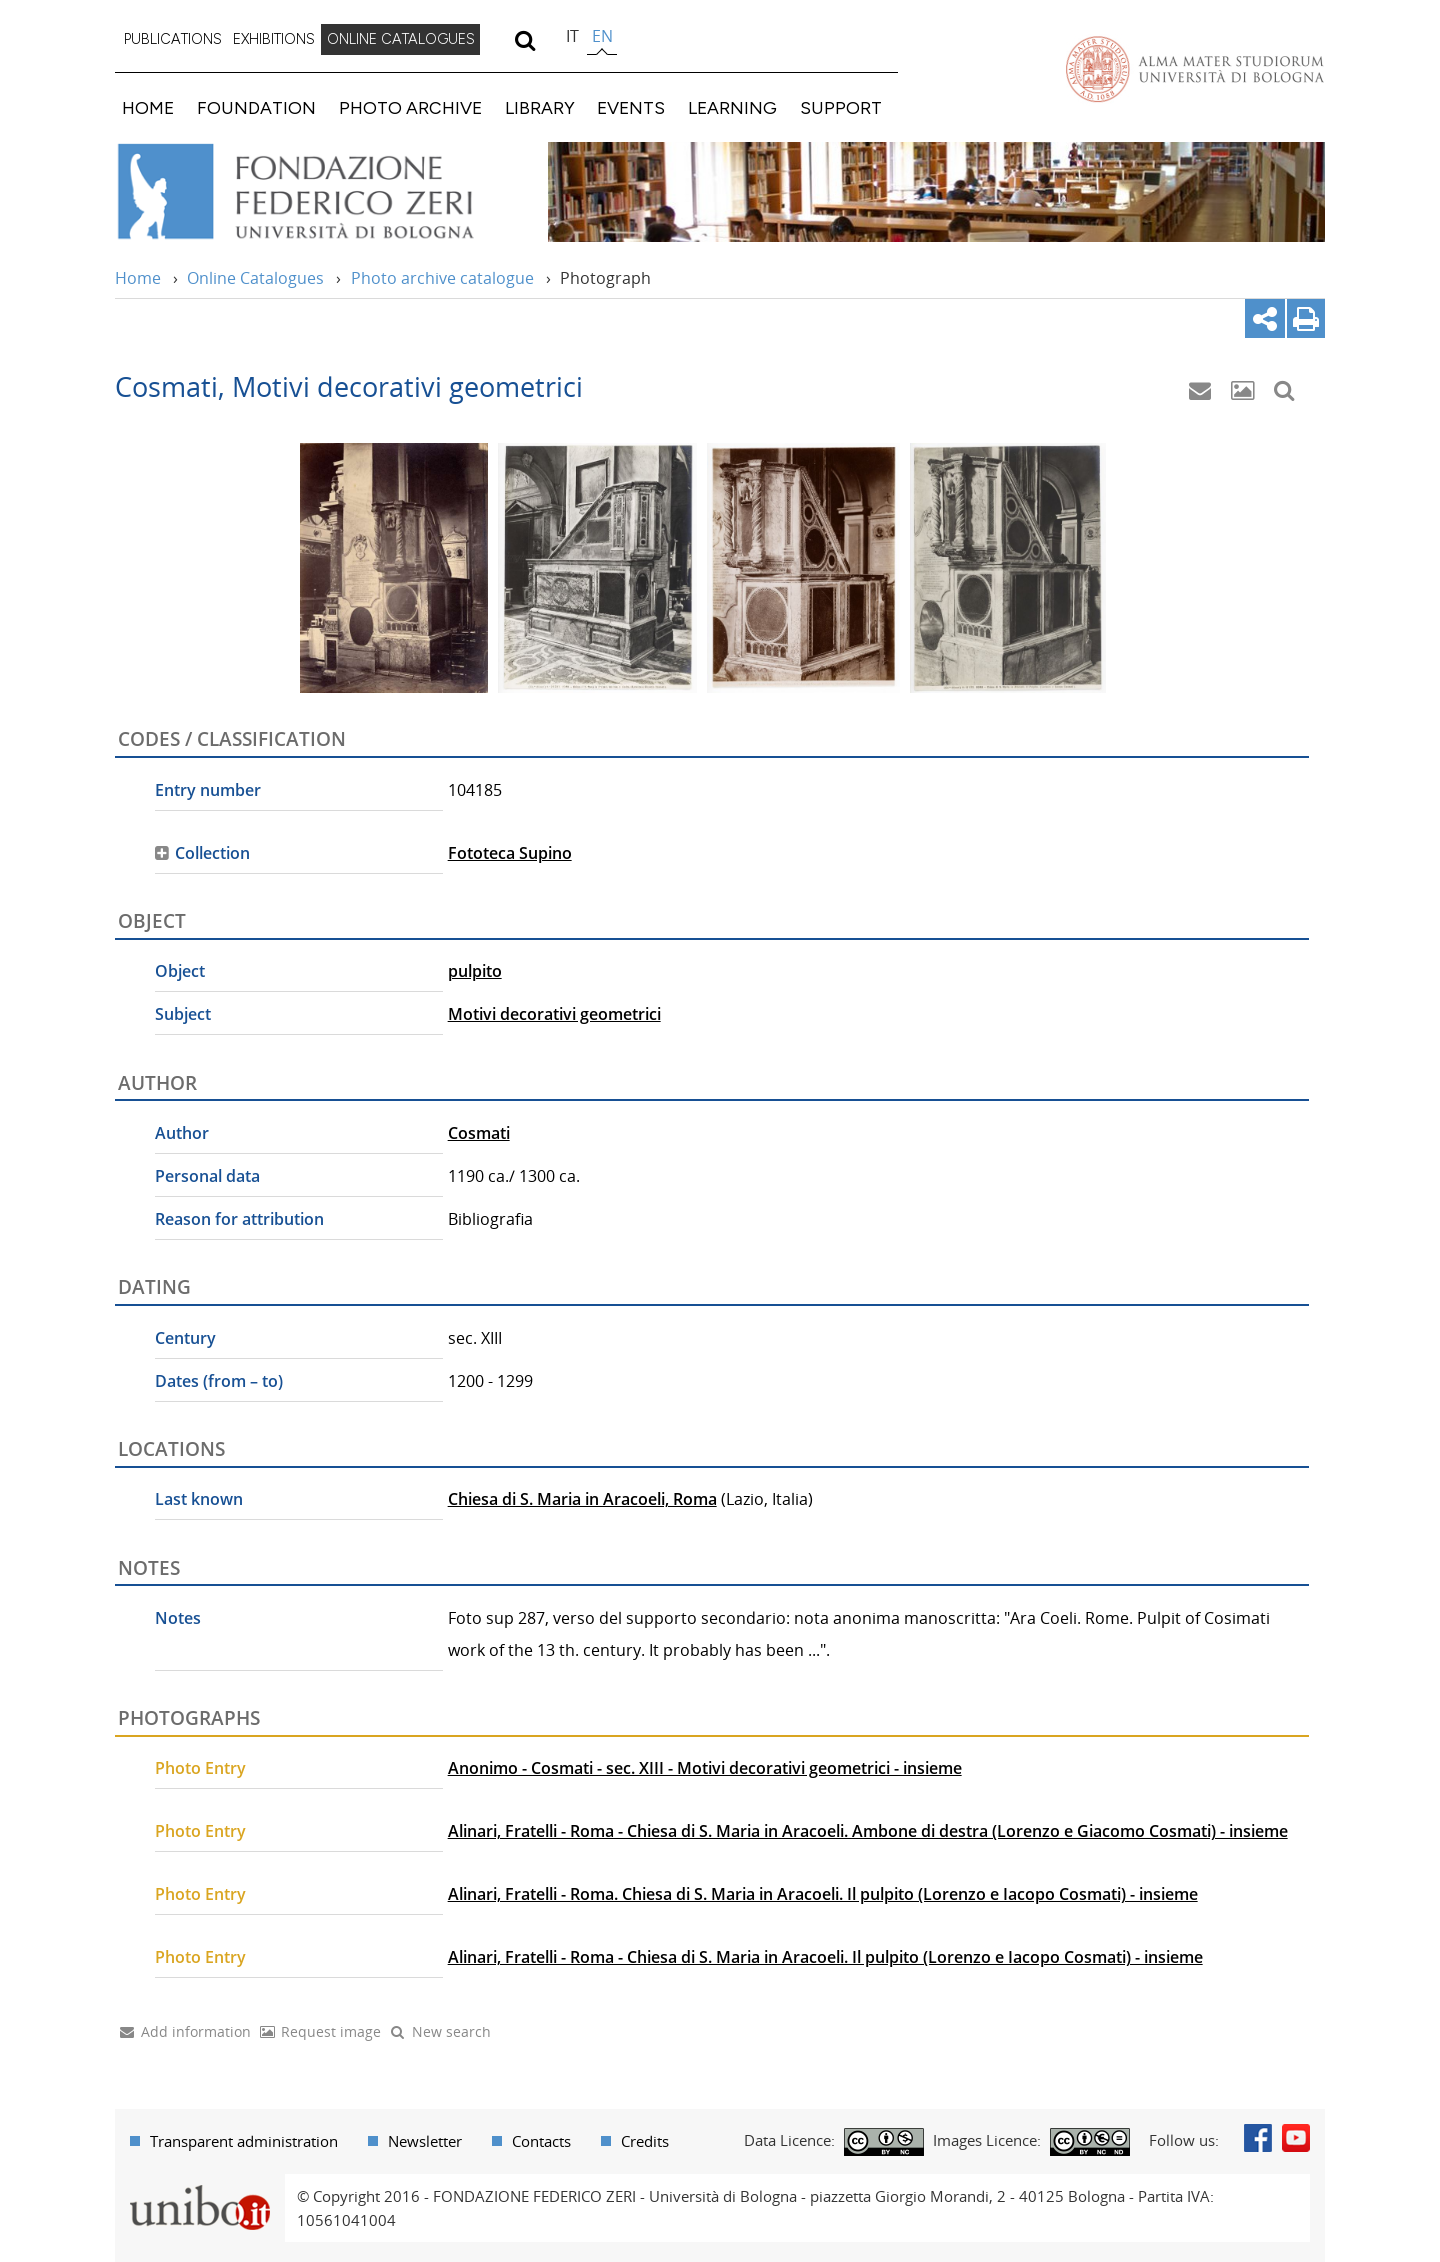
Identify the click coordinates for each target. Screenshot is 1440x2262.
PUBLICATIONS (173, 39)
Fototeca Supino (510, 853)
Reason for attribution (239, 1219)
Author (182, 1133)
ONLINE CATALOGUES (401, 39)
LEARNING (732, 107)
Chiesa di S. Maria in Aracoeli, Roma (582, 1499)
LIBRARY (540, 107)
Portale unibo (199, 2186)
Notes (178, 1618)
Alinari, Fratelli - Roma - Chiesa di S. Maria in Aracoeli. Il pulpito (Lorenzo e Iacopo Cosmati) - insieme (825, 1957)
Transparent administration (244, 2141)
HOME (148, 107)
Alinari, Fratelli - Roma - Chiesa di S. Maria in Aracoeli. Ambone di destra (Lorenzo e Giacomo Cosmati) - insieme (868, 1831)
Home (138, 278)
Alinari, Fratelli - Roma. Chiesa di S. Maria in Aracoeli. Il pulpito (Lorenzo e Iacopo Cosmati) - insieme (823, 1894)
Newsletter (425, 2141)
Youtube (1296, 2138)
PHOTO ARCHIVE (410, 107)
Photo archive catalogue (442, 278)
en (602, 36)
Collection (212, 853)
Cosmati (479, 1133)
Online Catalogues (255, 278)
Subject (183, 1014)
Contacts (541, 2141)
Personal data (207, 1176)
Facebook (1258, 2138)
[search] (524, 40)
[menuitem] (173, 40)
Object (180, 971)
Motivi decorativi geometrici (554, 1014)
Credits (645, 2141)
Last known (199, 1499)
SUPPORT (841, 107)
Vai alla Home (321, 192)
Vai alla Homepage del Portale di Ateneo (1195, 69)
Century (185, 1338)
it (572, 36)
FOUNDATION (256, 107)
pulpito (475, 971)
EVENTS (631, 107)
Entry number (208, 790)
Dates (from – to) (219, 1381)
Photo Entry (200, 1768)
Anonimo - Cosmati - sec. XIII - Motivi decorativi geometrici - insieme (705, 1768)
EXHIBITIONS (274, 39)
